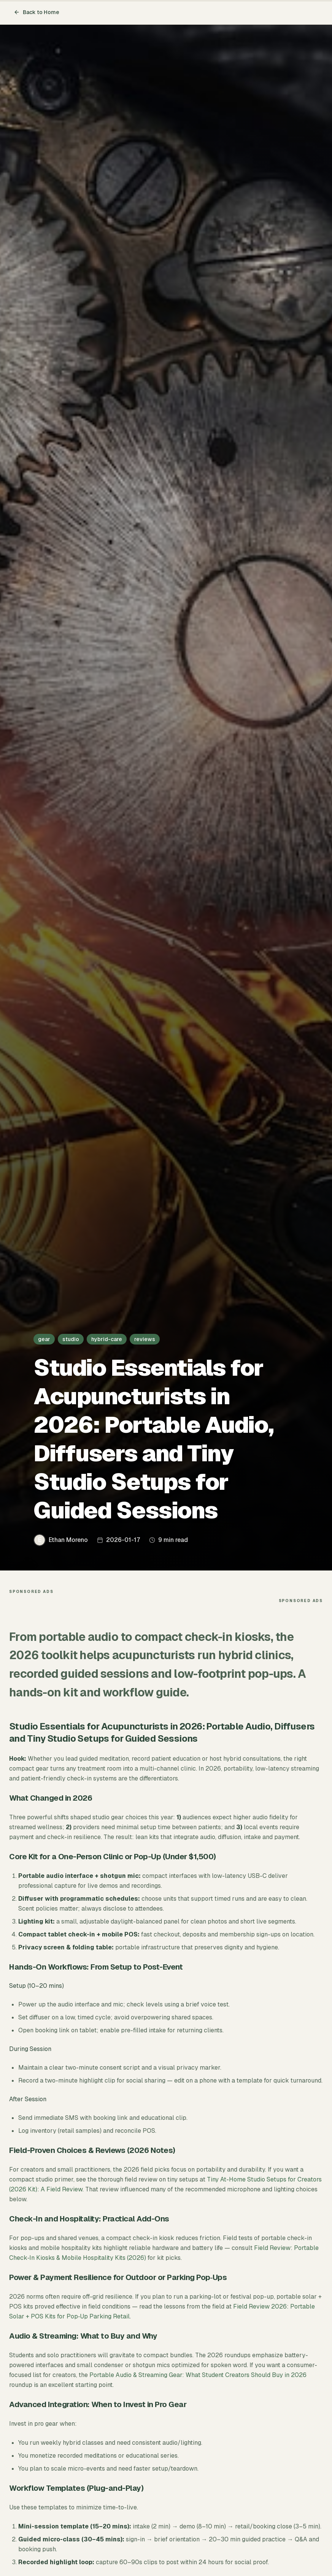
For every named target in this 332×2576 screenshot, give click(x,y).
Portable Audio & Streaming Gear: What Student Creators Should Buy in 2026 (198, 2375)
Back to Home (36, 12)
